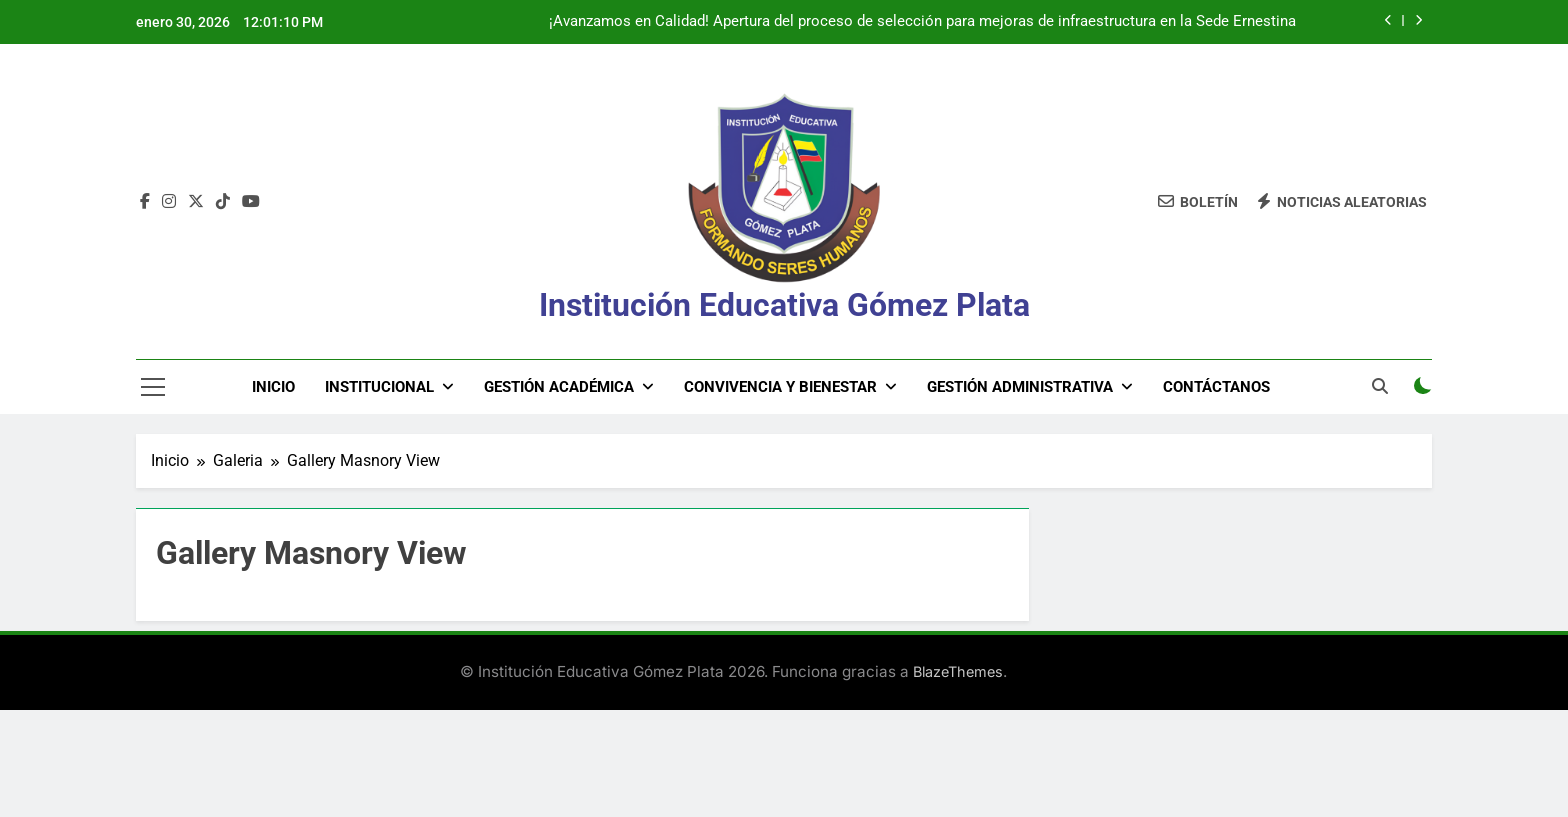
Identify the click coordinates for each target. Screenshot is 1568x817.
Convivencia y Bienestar (780, 387)
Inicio (273, 387)
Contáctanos (1216, 387)
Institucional (379, 387)
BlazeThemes (958, 671)
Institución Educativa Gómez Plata (784, 305)
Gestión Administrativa (1020, 387)
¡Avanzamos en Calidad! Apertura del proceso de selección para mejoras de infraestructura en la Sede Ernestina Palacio (922, 22)
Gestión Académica (559, 387)
